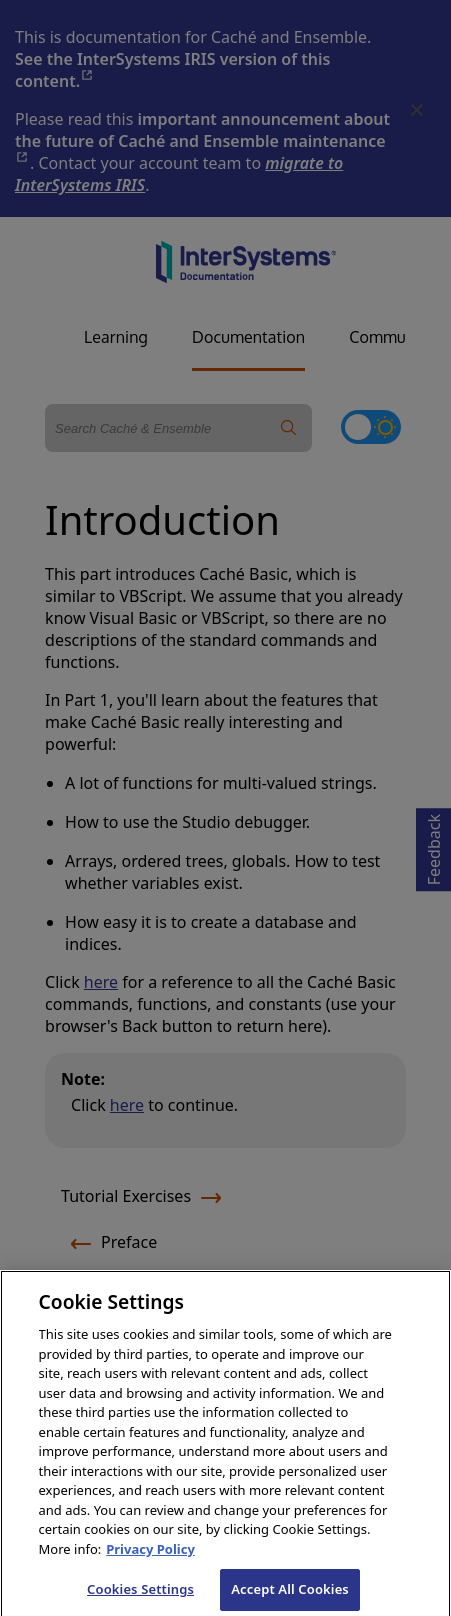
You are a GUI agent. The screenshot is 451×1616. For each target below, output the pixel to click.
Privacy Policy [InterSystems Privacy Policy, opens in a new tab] (150, 1555)
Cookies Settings (140, 1595)
